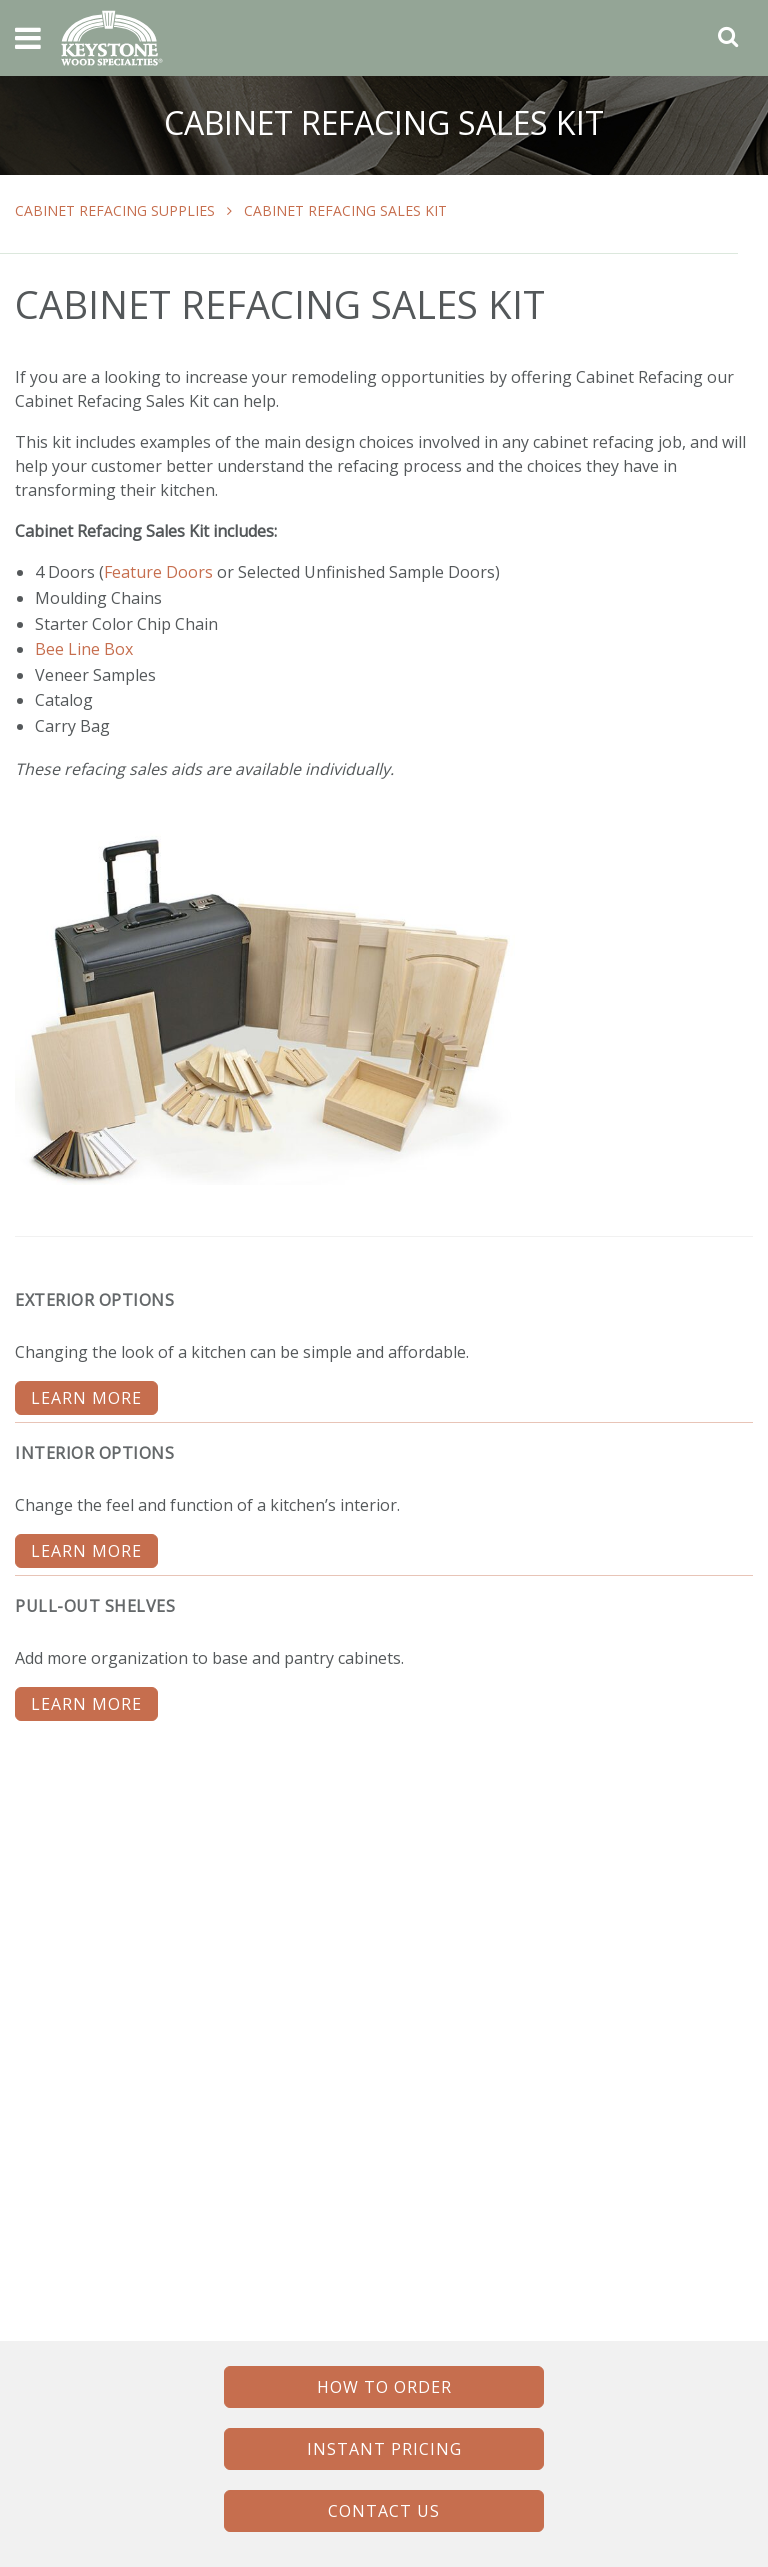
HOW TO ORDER (384, 2387)
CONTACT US (384, 2511)
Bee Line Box (84, 649)
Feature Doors (158, 572)
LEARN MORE (86, 1398)
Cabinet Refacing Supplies (115, 210)
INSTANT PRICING (384, 2449)
